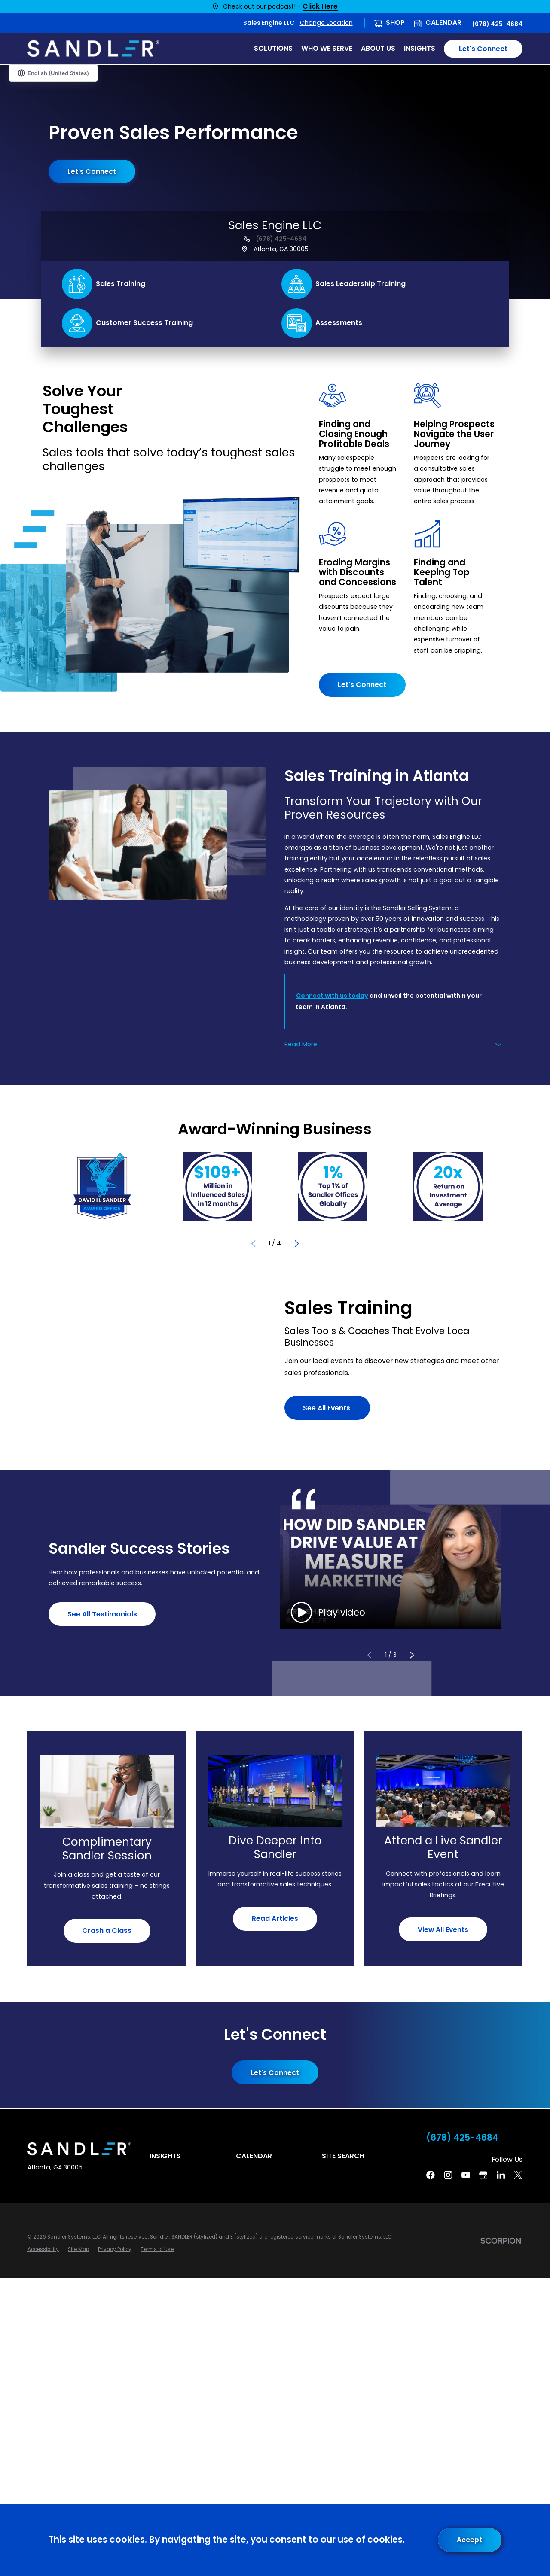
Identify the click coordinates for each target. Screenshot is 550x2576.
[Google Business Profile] (483, 2175)
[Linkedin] (501, 2175)
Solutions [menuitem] (273, 48)
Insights (165, 2156)
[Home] (93, 48)
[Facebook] (430, 2175)
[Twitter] (518, 2175)
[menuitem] (43, 2249)
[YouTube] (465, 2175)
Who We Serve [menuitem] (326, 48)
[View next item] (296, 1243)
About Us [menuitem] (378, 48)
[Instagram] (448, 2175)
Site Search (343, 2156)
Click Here (320, 7)
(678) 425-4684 (497, 24)
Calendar (443, 22)
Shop (395, 22)
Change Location (326, 22)
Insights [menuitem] (419, 48)
